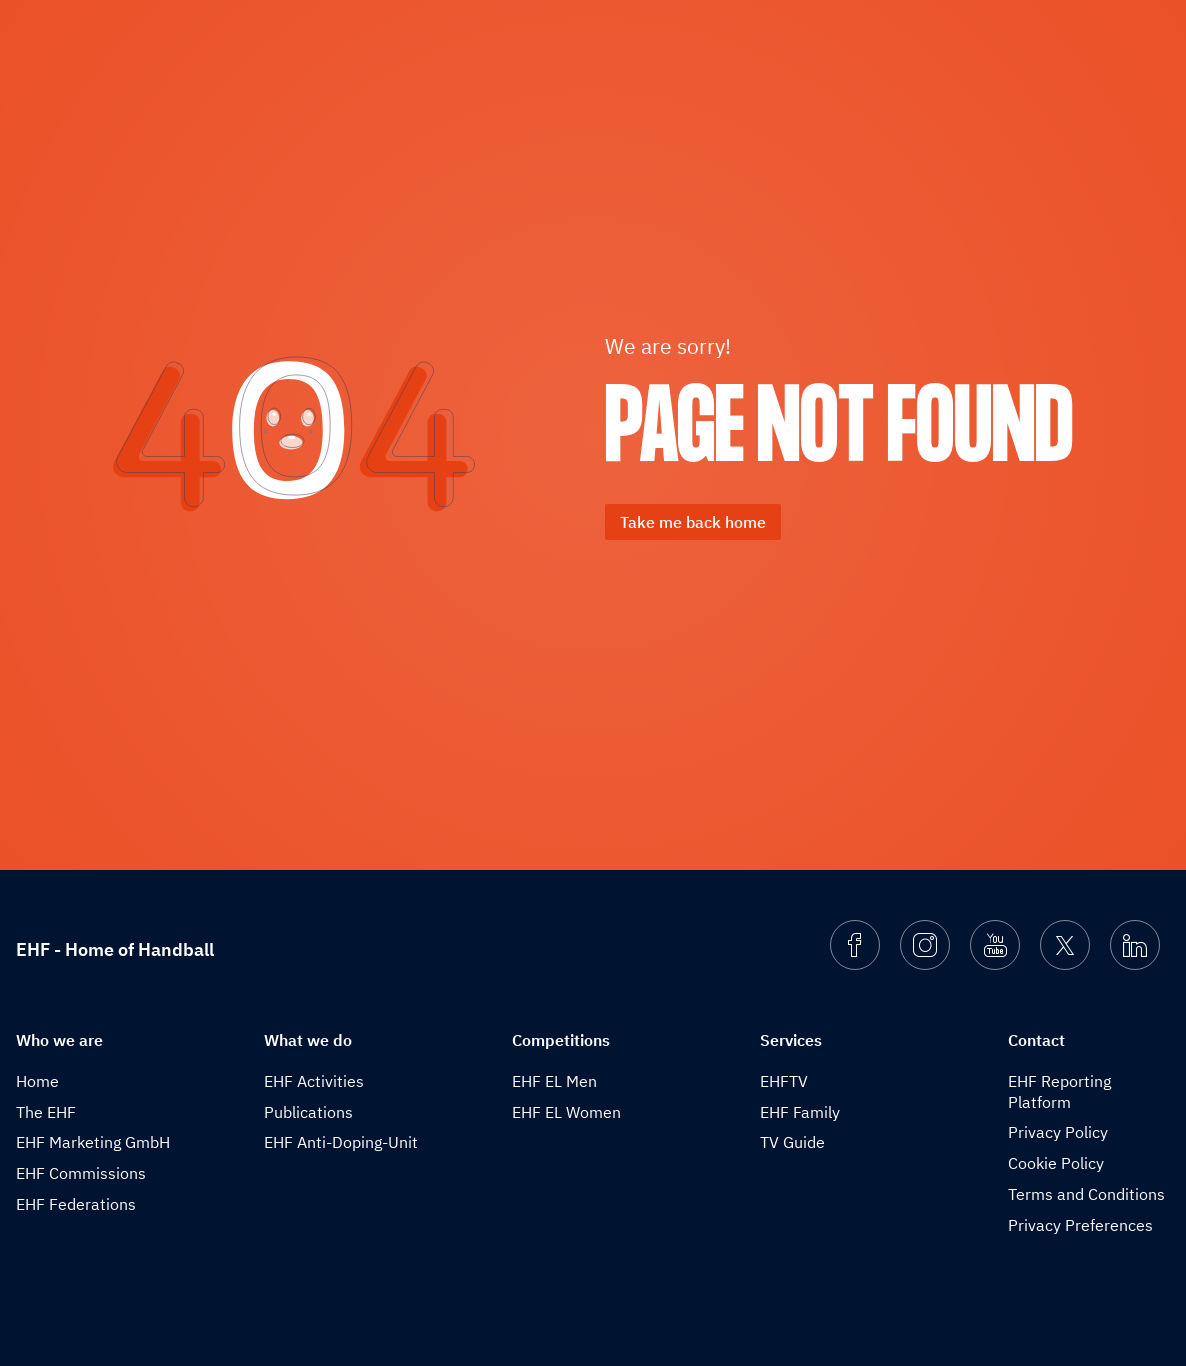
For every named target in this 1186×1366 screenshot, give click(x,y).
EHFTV (784, 1081)
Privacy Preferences (1080, 1225)
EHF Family (800, 1112)
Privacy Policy (1058, 1132)
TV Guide (792, 1142)
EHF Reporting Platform (1059, 1091)
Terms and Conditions (1086, 1194)
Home (37, 1081)
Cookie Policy (1056, 1163)
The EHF (46, 1112)
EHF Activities (314, 1081)
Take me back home (693, 522)
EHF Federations (76, 1204)
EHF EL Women (566, 1112)
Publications (308, 1112)
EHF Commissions (81, 1173)
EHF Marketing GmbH (93, 1142)
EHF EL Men (554, 1081)
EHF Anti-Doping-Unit (341, 1142)
